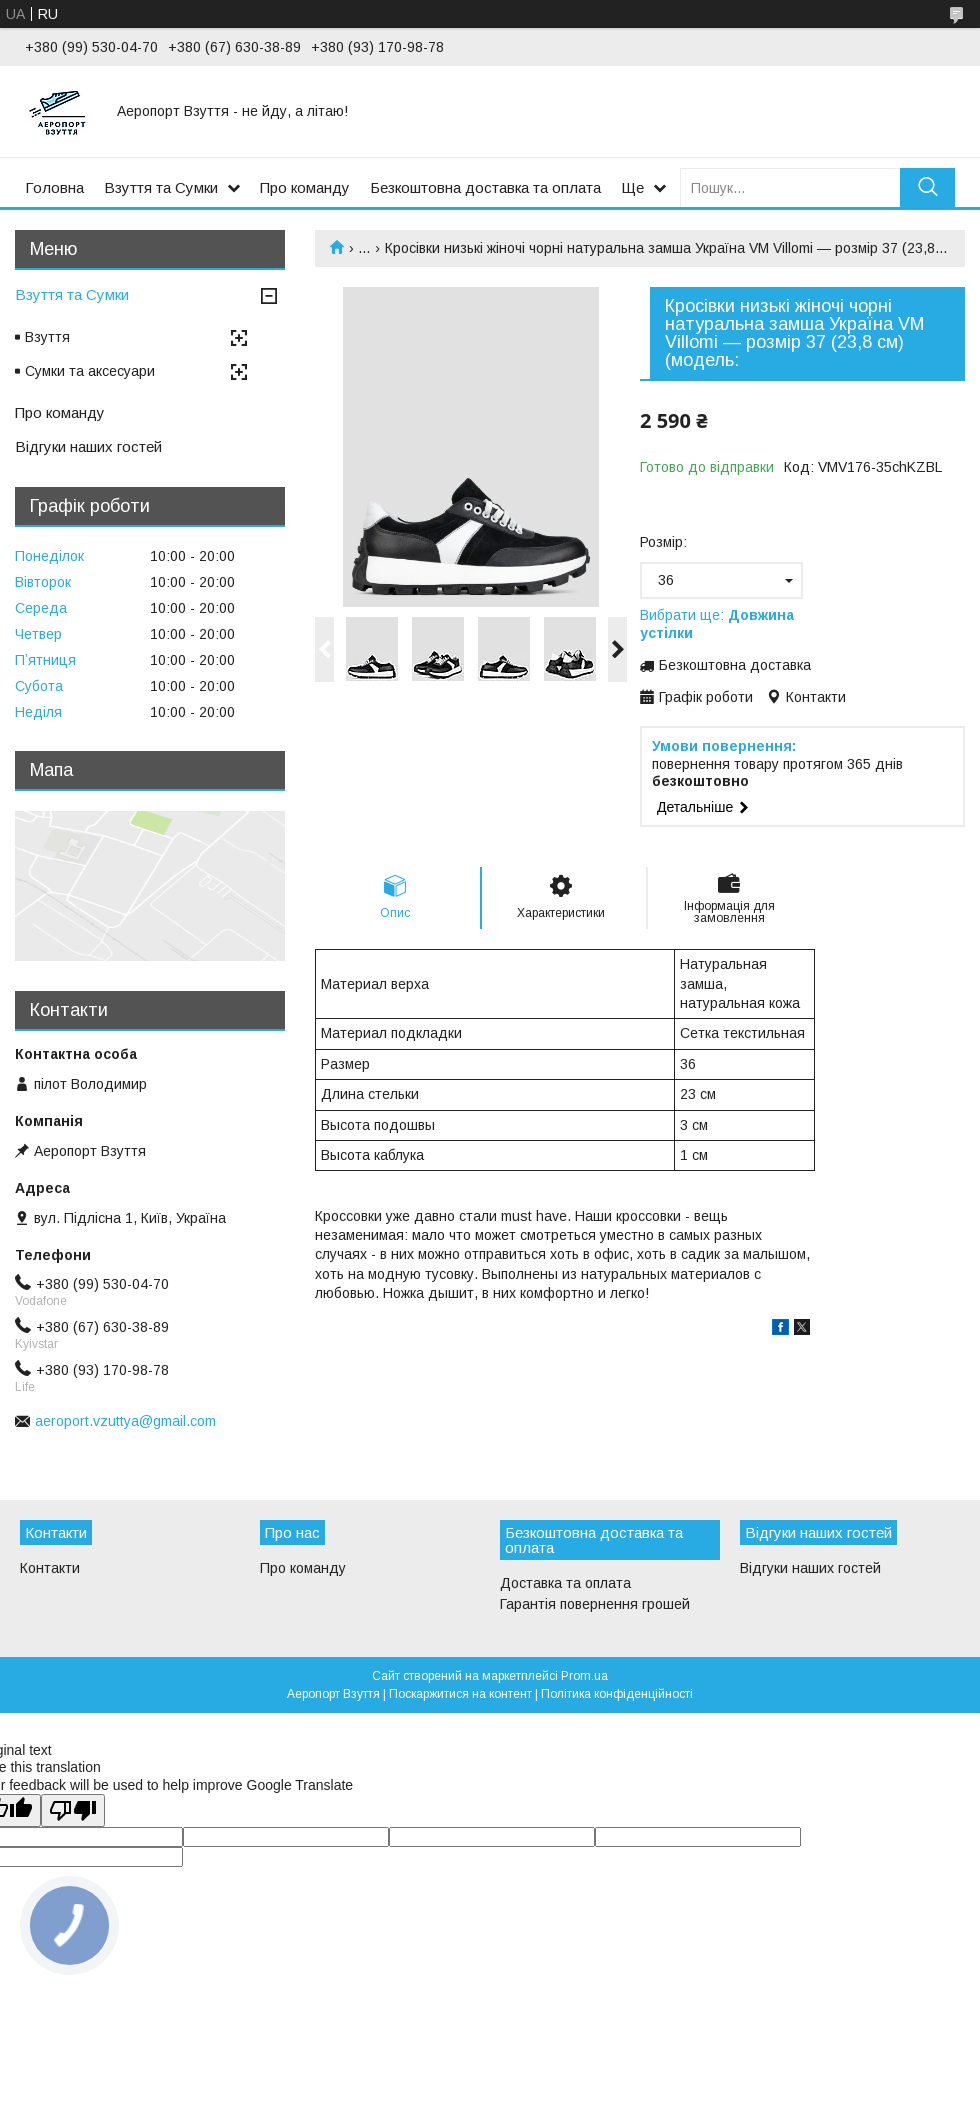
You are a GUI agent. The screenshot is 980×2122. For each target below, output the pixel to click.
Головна (54, 187)
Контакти (50, 1568)
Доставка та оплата (565, 1583)
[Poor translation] (73, 1810)
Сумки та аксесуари (90, 371)
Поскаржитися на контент (460, 1694)
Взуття (47, 337)
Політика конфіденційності (617, 1694)
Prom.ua (584, 1676)
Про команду (305, 187)
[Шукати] (927, 187)
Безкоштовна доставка (735, 665)
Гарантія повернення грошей (595, 1604)
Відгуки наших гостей (88, 446)
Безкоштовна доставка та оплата (485, 187)
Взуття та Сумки (161, 187)
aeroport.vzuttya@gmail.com (125, 1421)
